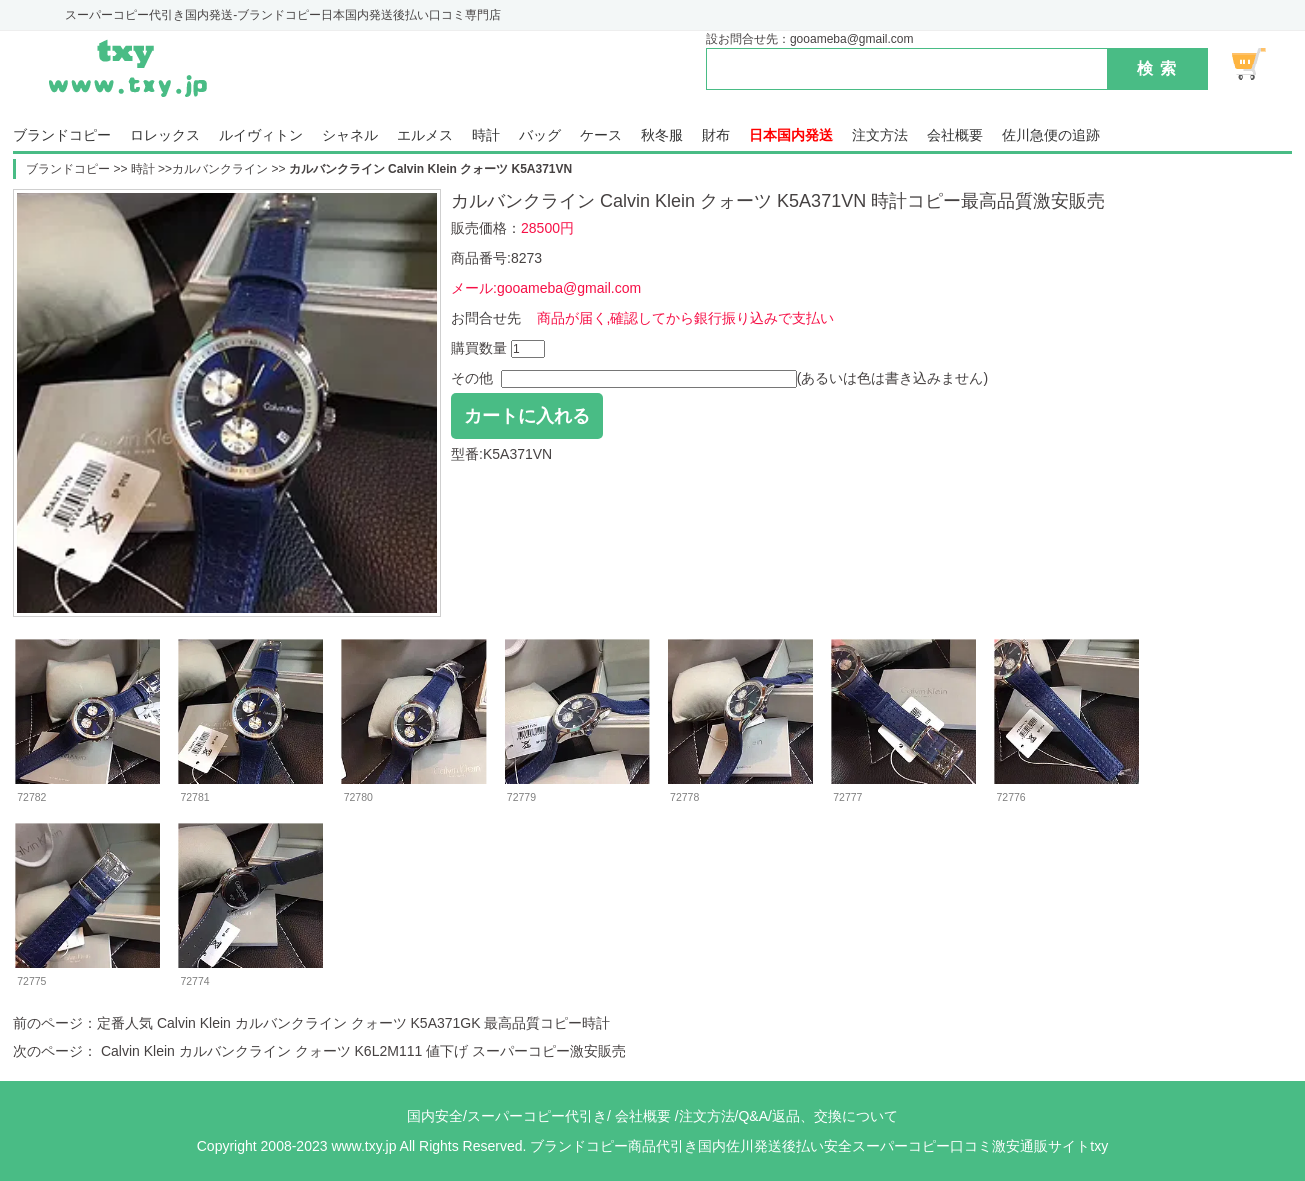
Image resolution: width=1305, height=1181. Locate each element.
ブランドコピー (62, 135)
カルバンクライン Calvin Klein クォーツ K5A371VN (430, 169)
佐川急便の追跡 (1051, 135)
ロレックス (165, 135)
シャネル (350, 135)
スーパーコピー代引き (537, 1116)
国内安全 (435, 1116)
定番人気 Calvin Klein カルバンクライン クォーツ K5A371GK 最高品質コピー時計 (353, 1023)
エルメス (425, 135)
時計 (486, 135)
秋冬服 (662, 135)
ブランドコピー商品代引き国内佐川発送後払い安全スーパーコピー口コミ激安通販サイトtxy (819, 1146)
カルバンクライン (220, 169)
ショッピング (1260, 64)
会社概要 (955, 135)
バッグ (540, 135)
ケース (601, 135)
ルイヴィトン (261, 135)
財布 (716, 135)
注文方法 (880, 135)
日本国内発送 (791, 135)
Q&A (753, 1116)
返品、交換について (835, 1116)
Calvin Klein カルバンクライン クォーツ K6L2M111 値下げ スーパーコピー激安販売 (361, 1051)
